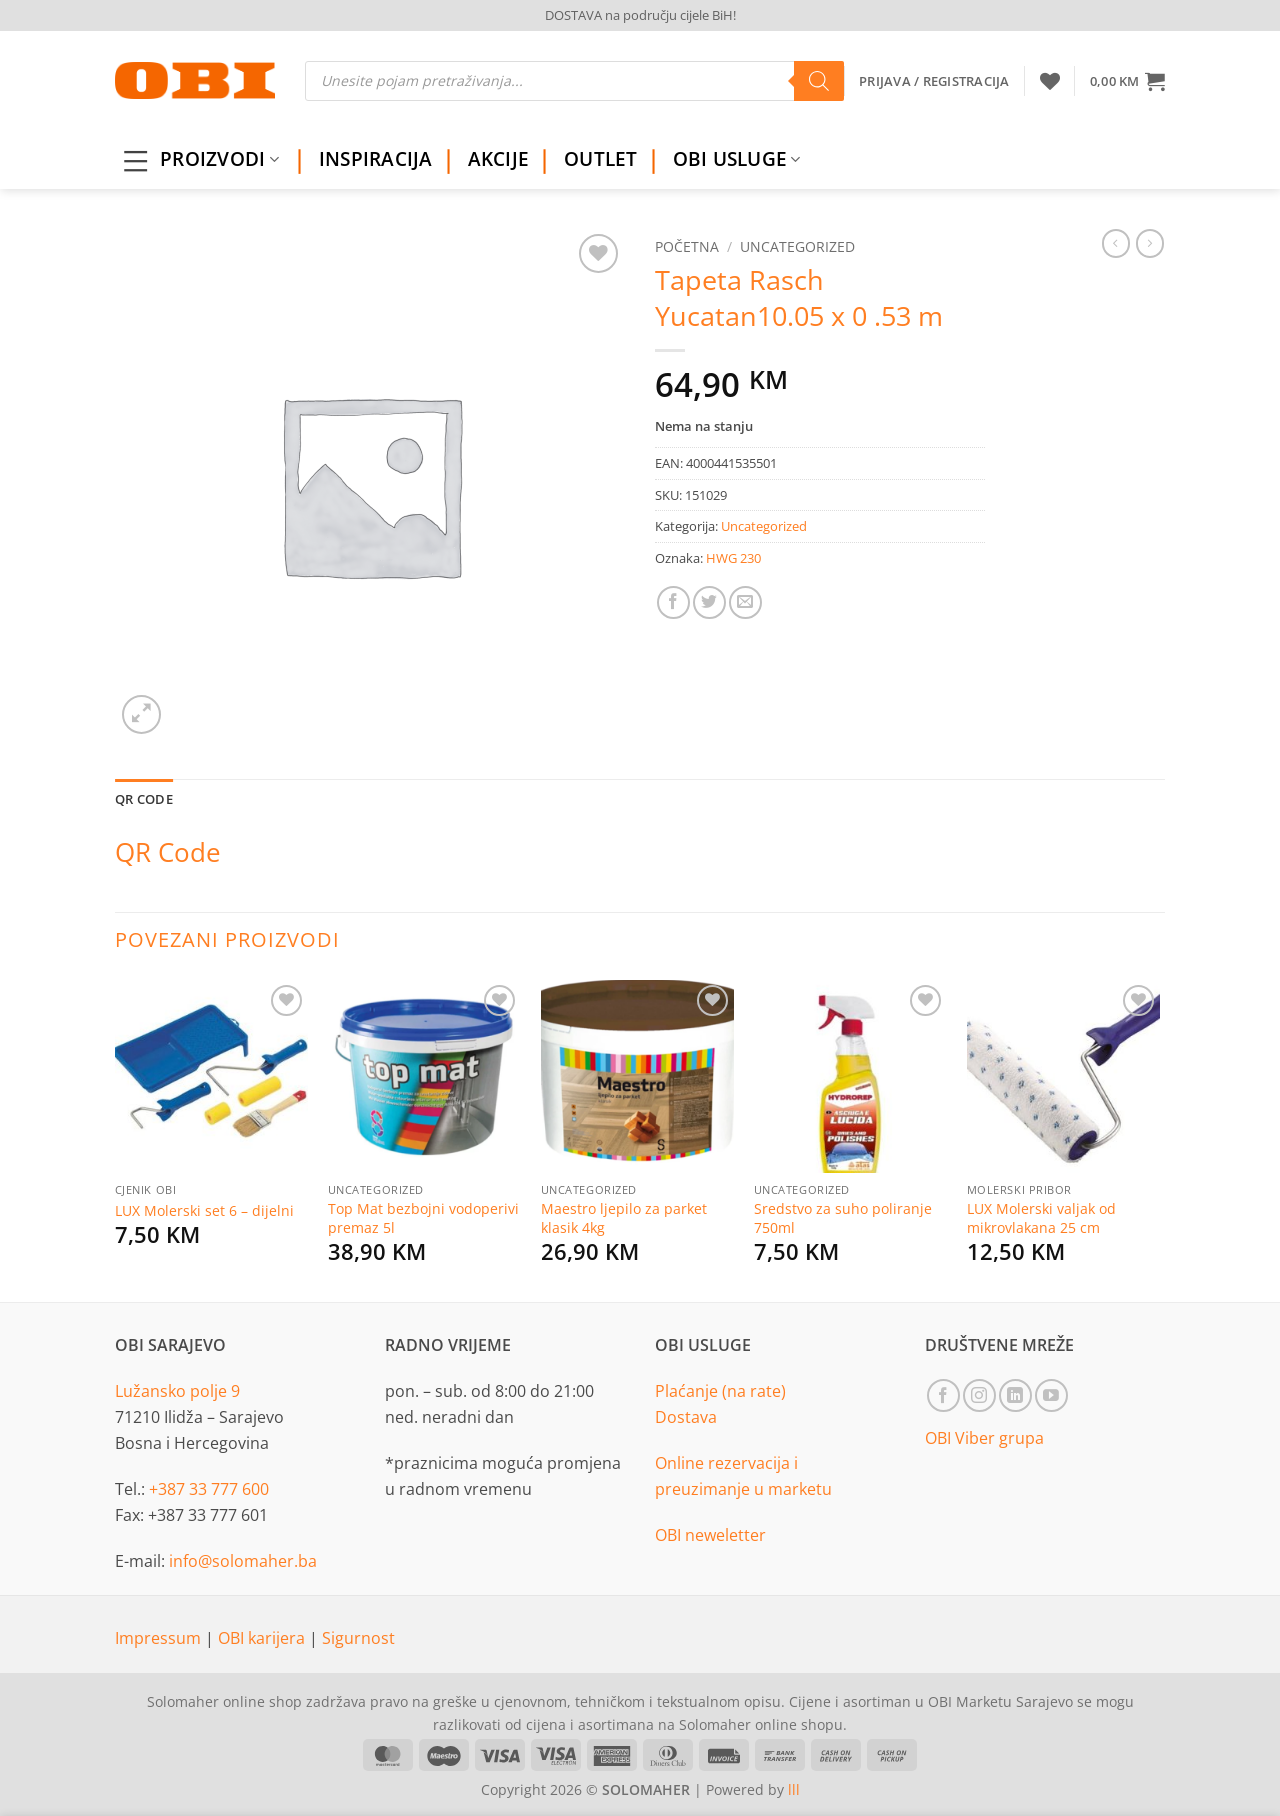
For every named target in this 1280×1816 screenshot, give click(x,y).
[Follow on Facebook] (943, 1395)
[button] (1127, 81)
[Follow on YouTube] (1051, 1395)
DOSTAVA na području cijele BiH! (640, 15)
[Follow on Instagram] (979, 1395)
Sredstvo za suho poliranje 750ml (843, 1218)
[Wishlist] (1050, 81)
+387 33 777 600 (209, 1489)
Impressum (160, 1638)
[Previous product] (1150, 243)
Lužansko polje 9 (177, 1391)
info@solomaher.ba (243, 1561)
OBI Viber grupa (984, 1438)
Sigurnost (358, 1638)
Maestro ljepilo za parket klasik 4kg (624, 1218)
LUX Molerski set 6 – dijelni (204, 1211)
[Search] (819, 81)
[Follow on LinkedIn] (1015, 1395)
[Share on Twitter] (709, 602)
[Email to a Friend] (745, 602)
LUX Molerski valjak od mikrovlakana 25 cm (1041, 1218)
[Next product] (1116, 243)
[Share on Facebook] (673, 602)
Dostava (686, 1417)
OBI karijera (263, 1638)
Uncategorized (797, 246)
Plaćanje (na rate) (720, 1391)
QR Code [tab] (144, 799)
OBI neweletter (710, 1535)
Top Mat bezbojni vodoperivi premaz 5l (423, 1218)
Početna (687, 246)
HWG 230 (733, 558)
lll (794, 1789)
